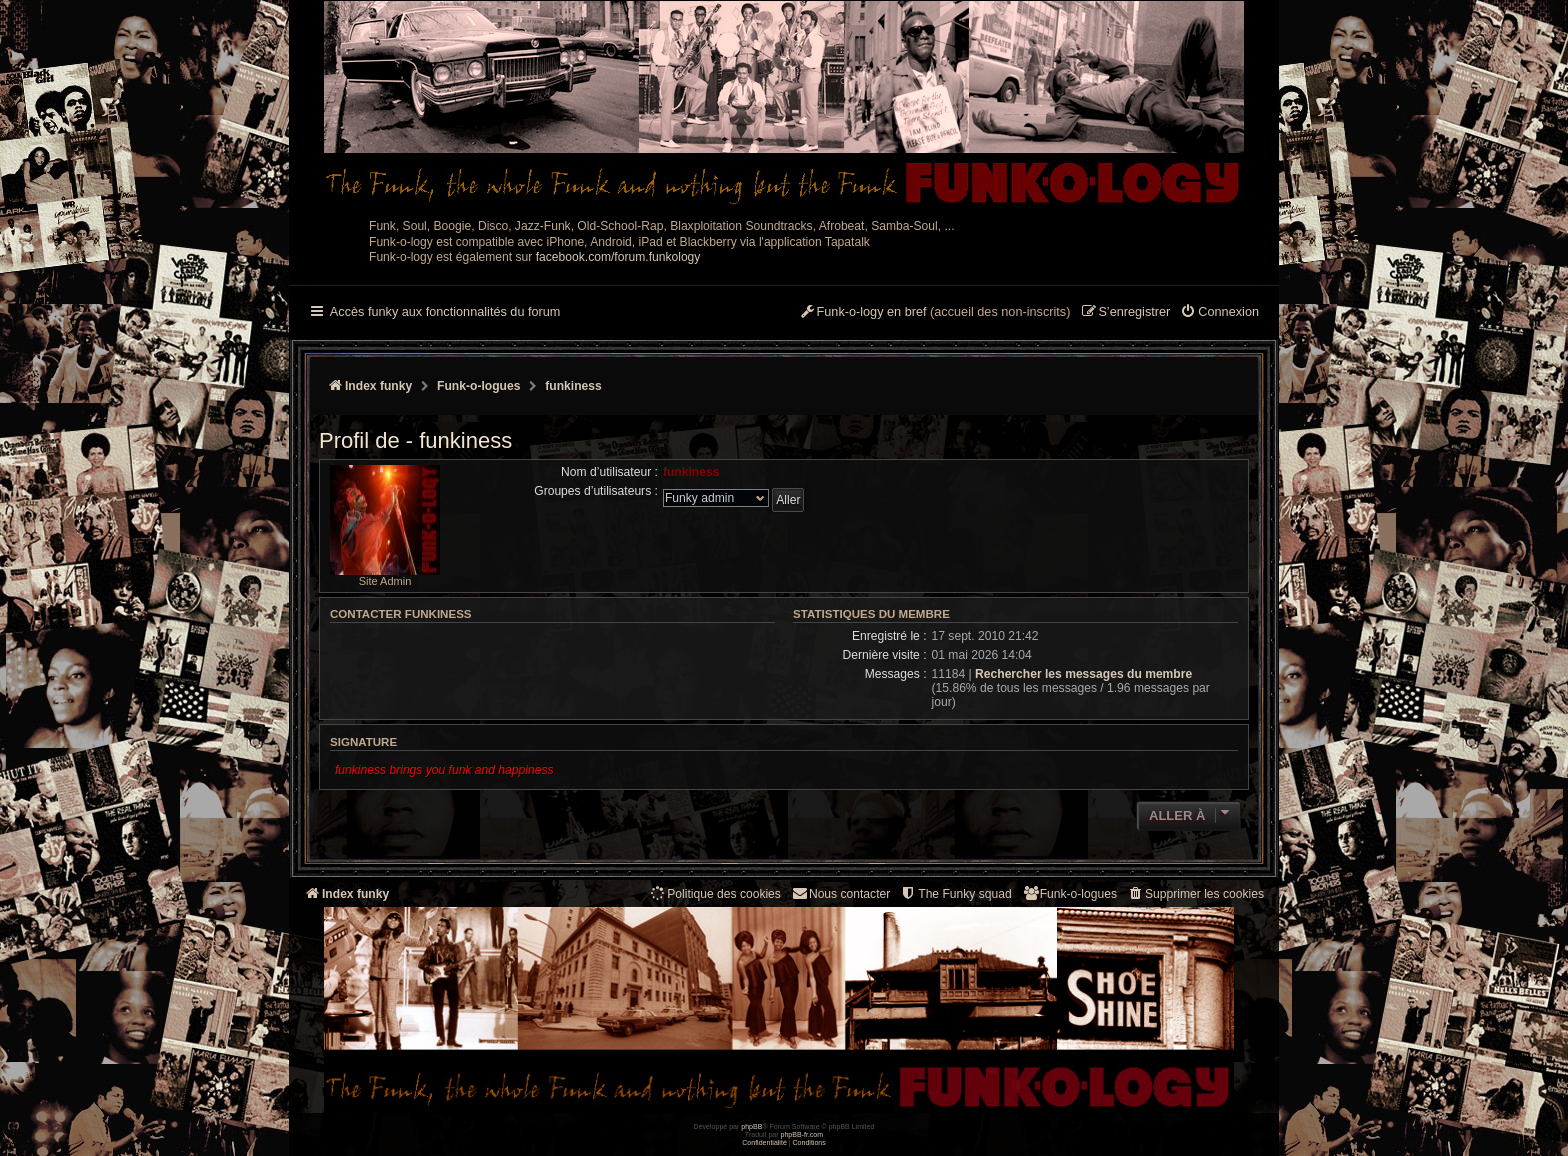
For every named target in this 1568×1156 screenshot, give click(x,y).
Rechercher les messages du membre (1083, 674)
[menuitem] (1219, 313)
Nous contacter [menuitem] (840, 893)
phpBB (751, 1126)
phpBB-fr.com (802, 1134)
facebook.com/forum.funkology (618, 257)
